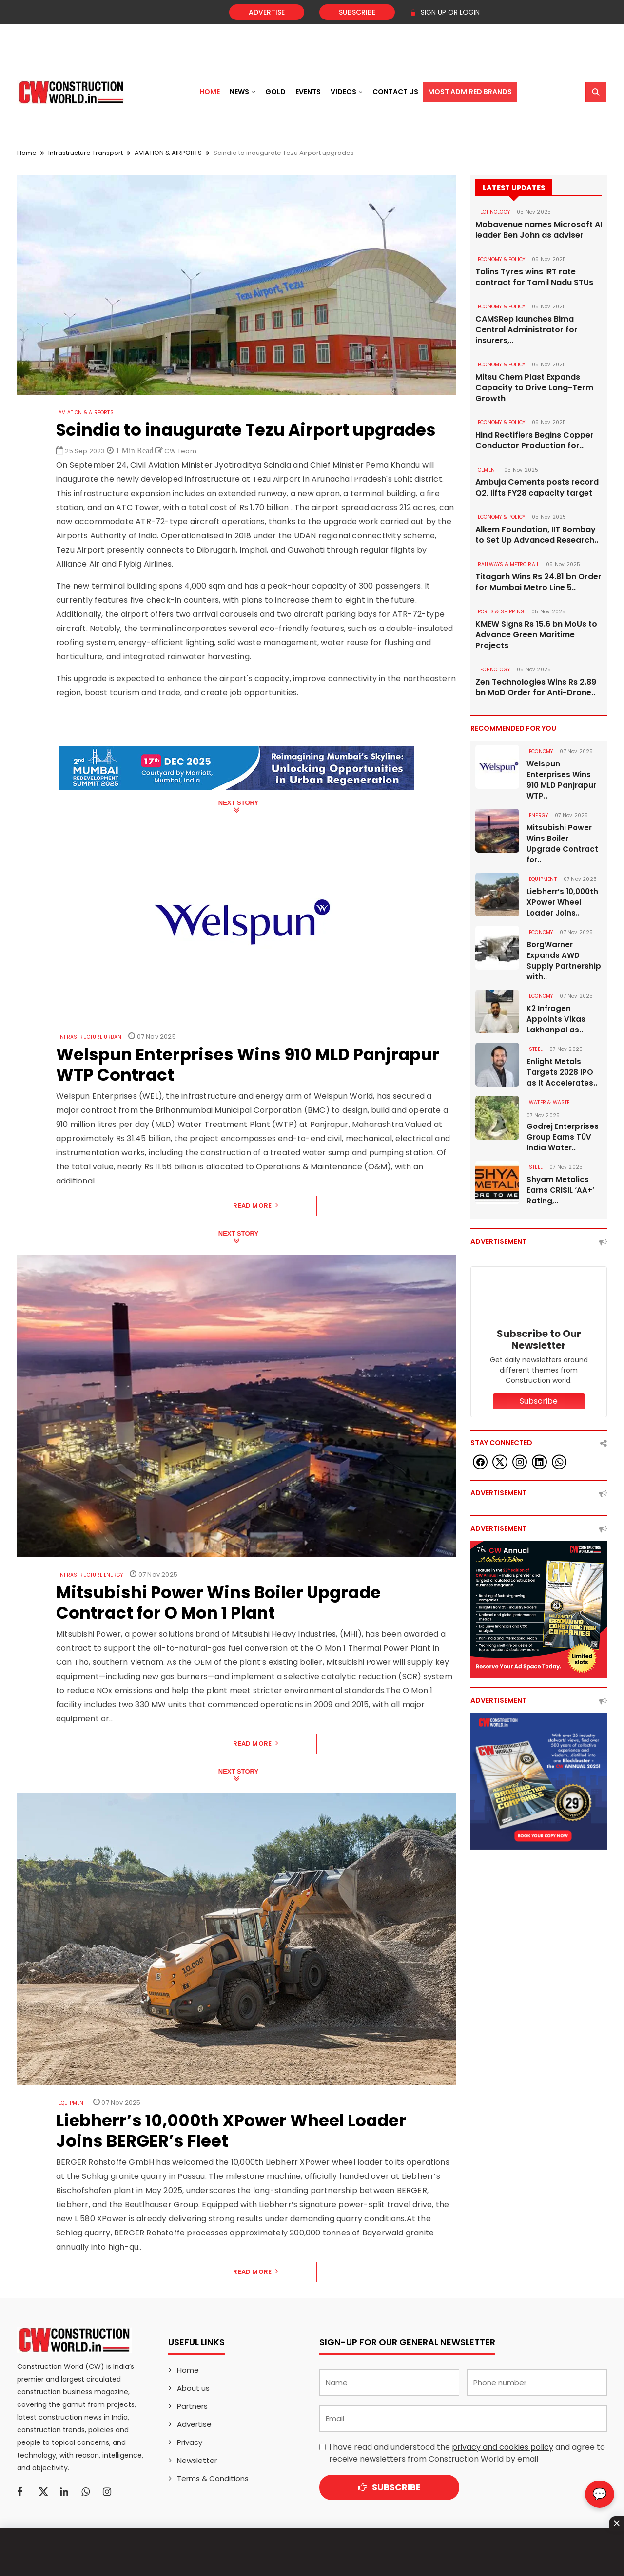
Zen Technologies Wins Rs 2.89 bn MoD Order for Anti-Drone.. (535, 687)
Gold (275, 91)
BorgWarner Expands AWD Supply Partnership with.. (563, 960)
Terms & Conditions (213, 2478)
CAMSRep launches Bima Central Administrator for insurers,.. (526, 330)
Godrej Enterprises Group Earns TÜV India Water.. (562, 1137)
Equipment (72, 2103)
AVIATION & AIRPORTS (168, 152)
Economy (541, 751)
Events (308, 91)
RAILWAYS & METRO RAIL (508, 564)
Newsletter (197, 2460)
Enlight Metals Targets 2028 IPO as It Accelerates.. (561, 1072)
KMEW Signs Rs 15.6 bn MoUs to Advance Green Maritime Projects (536, 635)
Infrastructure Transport (85, 152)
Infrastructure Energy (90, 1575)
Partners (192, 2406)
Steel (536, 1049)
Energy (538, 815)
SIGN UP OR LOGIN (445, 12)
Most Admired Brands (470, 91)
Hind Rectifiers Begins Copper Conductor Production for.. (534, 440)
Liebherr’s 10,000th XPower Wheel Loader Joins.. (562, 902)
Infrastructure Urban (89, 1037)
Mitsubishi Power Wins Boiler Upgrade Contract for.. (562, 843)
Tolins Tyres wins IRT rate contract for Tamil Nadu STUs (534, 277)
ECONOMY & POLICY (501, 259)
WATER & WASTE (549, 1102)
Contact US (395, 91)
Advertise (267, 12)
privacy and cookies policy (502, 2447)
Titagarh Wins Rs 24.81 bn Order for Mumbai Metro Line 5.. (538, 582)
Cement (487, 470)
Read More (255, 1205)
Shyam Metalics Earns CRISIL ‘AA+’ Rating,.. (560, 1190)
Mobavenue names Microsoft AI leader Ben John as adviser (538, 230)
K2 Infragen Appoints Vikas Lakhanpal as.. (555, 1019)
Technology (494, 212)
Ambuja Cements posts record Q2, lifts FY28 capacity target (537, 487)
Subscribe (357, 12)
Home (209, 91)
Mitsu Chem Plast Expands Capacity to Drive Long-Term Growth (534, 388)
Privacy (189, 2442)
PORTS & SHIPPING (501, 611)
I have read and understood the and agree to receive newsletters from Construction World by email (467, 2453)
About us (193, 2388)
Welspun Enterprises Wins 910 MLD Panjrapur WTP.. (561, 780)
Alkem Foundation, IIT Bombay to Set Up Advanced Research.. (536, 535)
